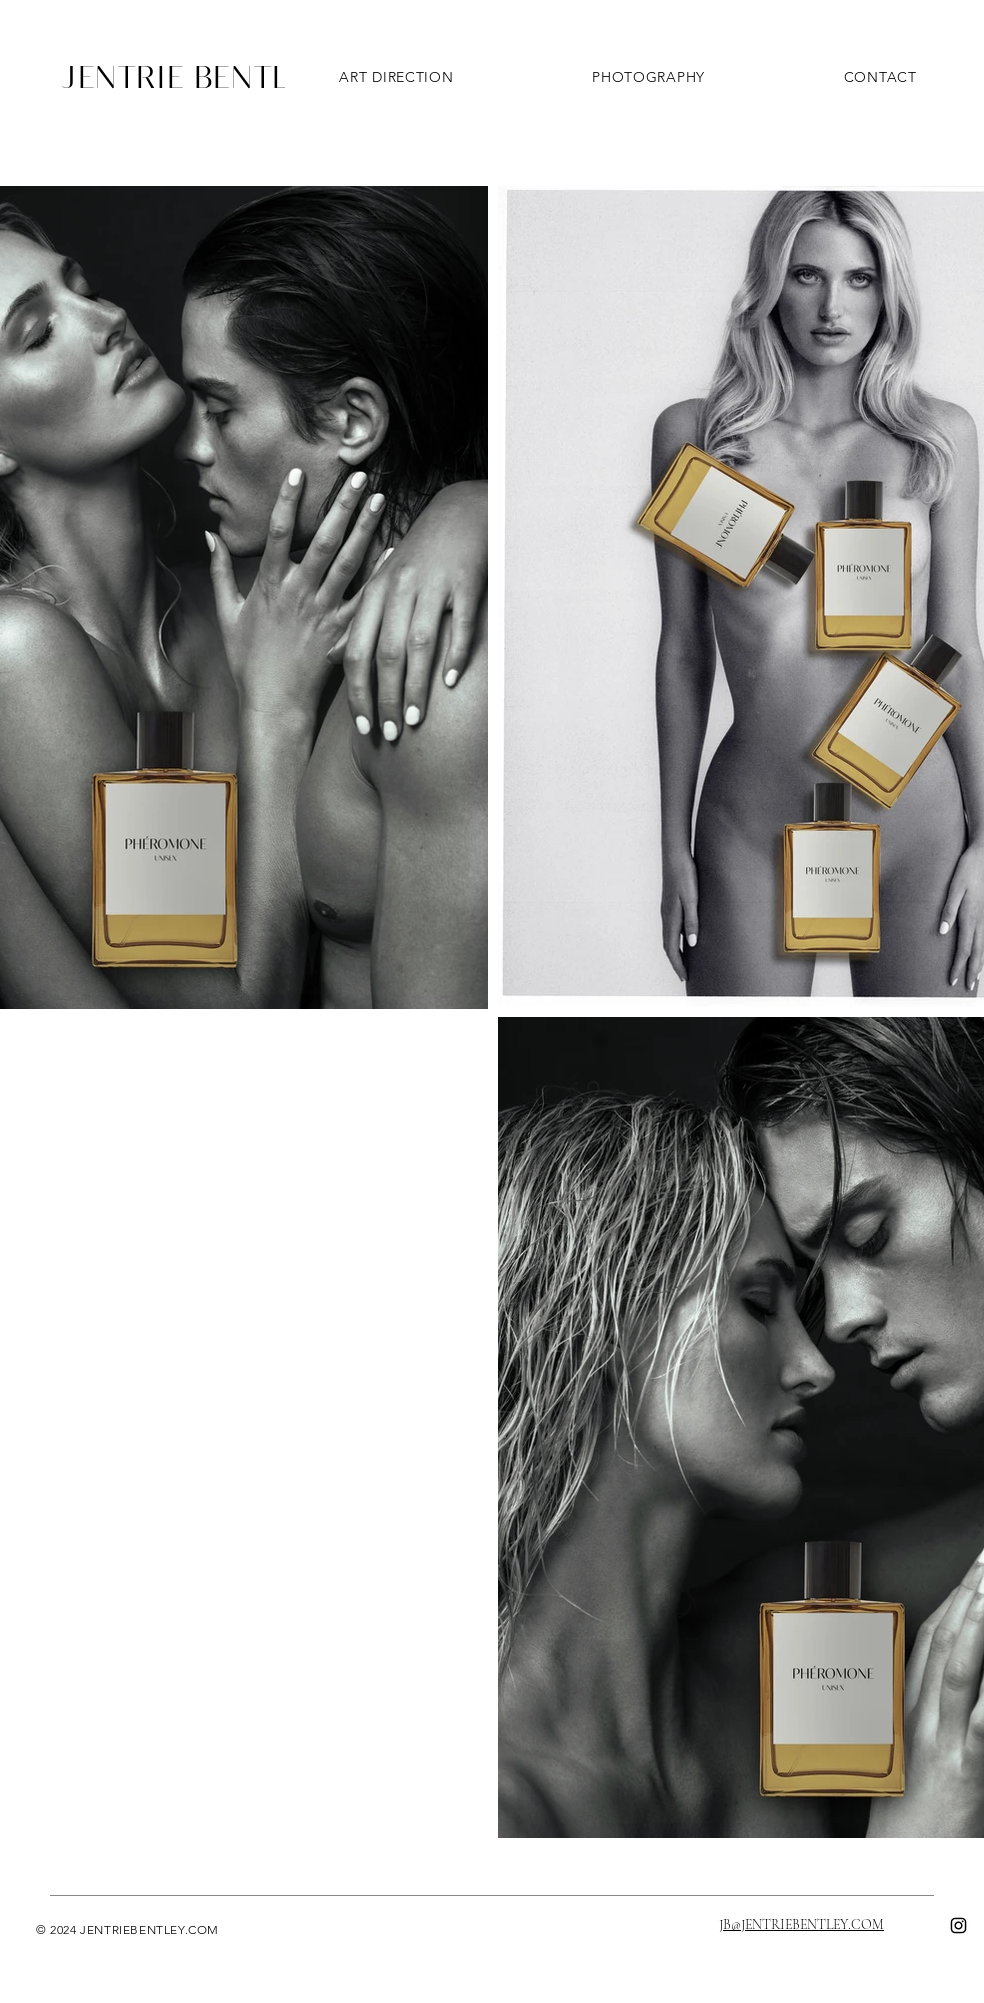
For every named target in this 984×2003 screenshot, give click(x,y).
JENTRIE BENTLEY (194, 76)
